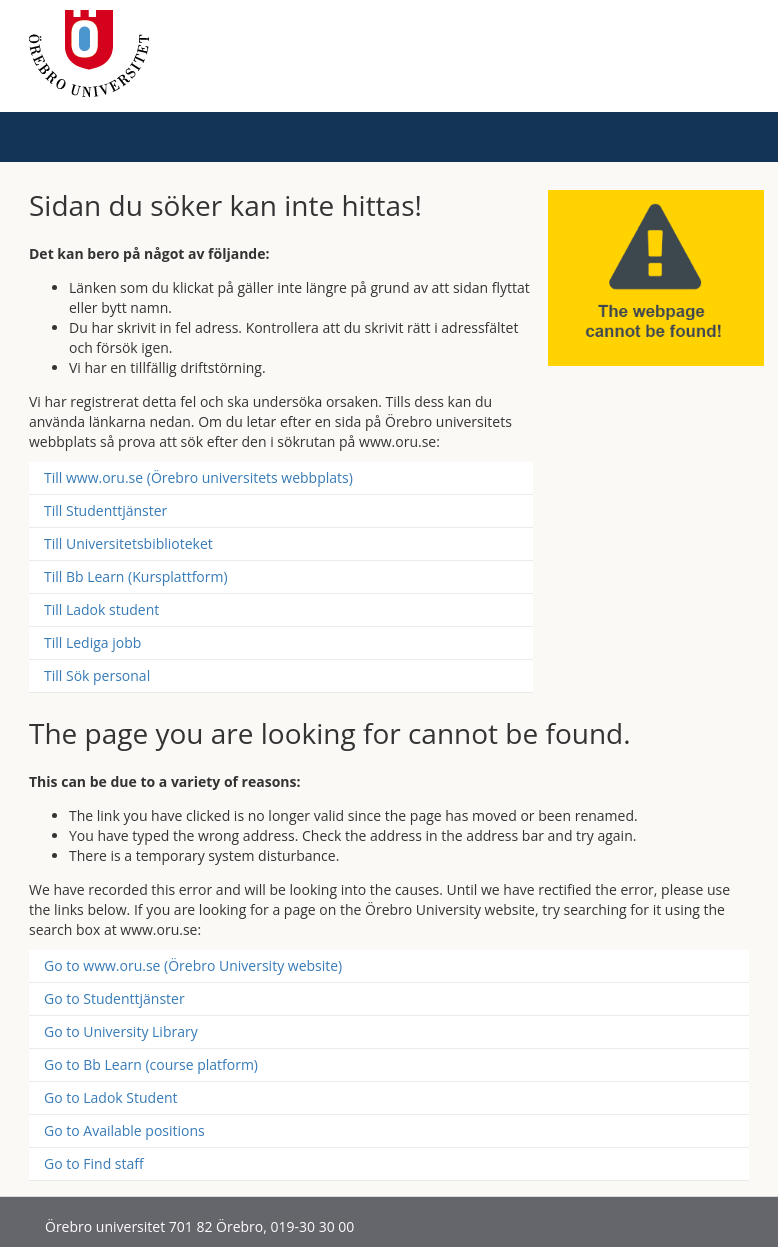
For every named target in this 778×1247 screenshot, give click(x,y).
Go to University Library (121, 1031)
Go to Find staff (94, 1163)
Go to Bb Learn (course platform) (151, 1064)
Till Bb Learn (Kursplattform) (136, 576)
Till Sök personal (97, 675)
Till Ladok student (101, 609)
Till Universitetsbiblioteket (128, 543)
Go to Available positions (124, 1130)
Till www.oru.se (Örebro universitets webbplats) (198, 477)
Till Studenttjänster (105, 510)
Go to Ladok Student (111, 1097)
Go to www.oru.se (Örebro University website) (193, 965)
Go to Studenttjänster (114, 998)
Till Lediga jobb (92, 642)
